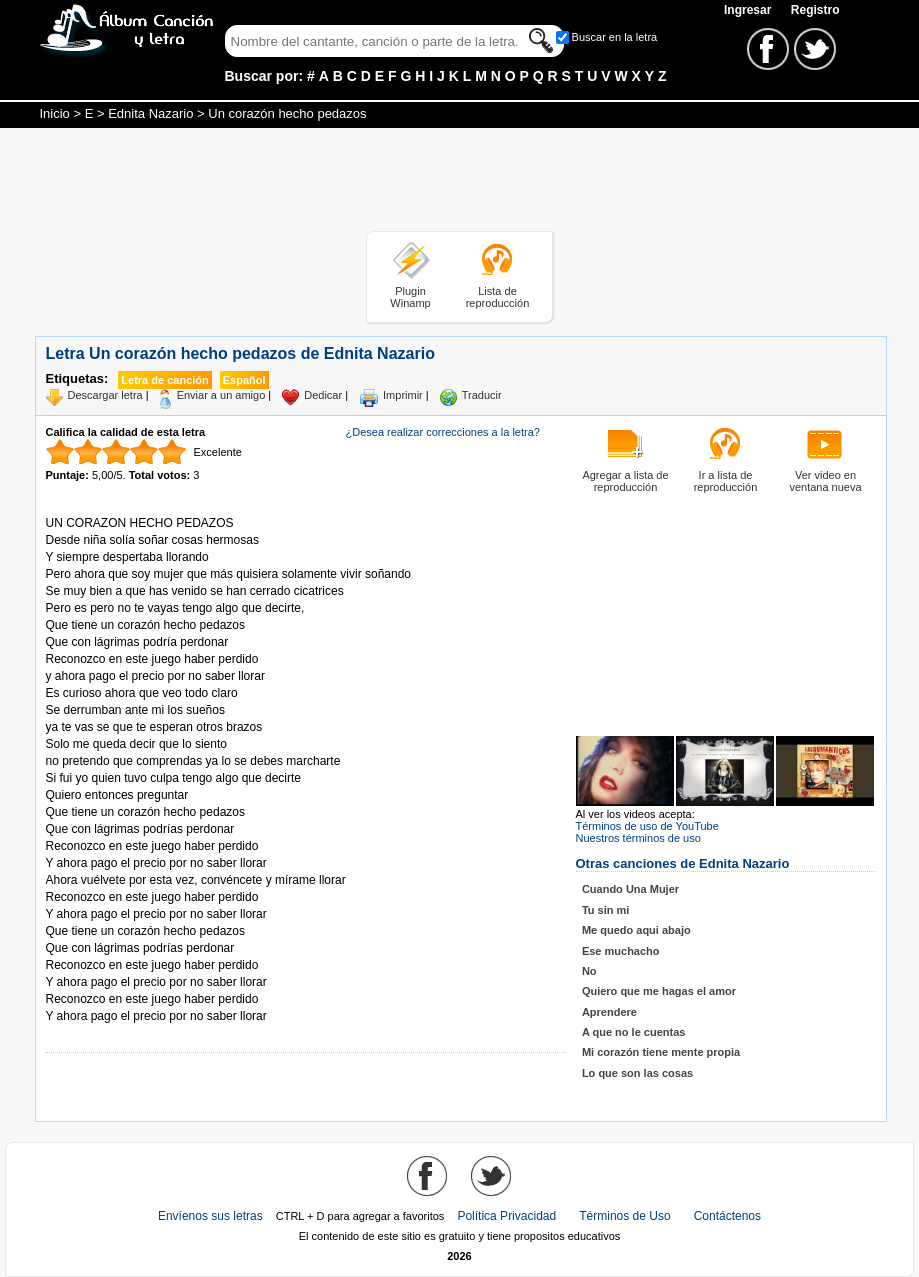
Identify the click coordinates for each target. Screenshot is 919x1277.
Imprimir (403, 395)
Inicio (55, 113)
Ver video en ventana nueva (825, 481)
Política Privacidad (506, 1216)
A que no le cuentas (634, 1032)
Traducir (482, 395)
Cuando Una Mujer (630, 889)
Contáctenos (727, 1216)
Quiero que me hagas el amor (659, 991)
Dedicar (323, 395)
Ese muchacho (621, 951)
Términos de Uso (624, 1216)
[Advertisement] (460, 183)
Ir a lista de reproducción (726, 481)
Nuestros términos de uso (638, 838)
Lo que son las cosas (637, 1073)
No (589, 971)
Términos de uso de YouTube (647, 826)
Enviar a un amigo (221, 395)
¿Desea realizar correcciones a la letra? (443, 432)
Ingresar (749, 10)
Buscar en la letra (615, 37)
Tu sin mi (605, 910)
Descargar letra (105, 395)
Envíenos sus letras (210, 1216)
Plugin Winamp (410, 297)
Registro (815, 10)
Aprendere (609, 1012)
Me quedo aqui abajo (636, 930)
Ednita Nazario (150, 113)
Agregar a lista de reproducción (625, 481)
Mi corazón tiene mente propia (661, 1052)
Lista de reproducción (498, 297)
